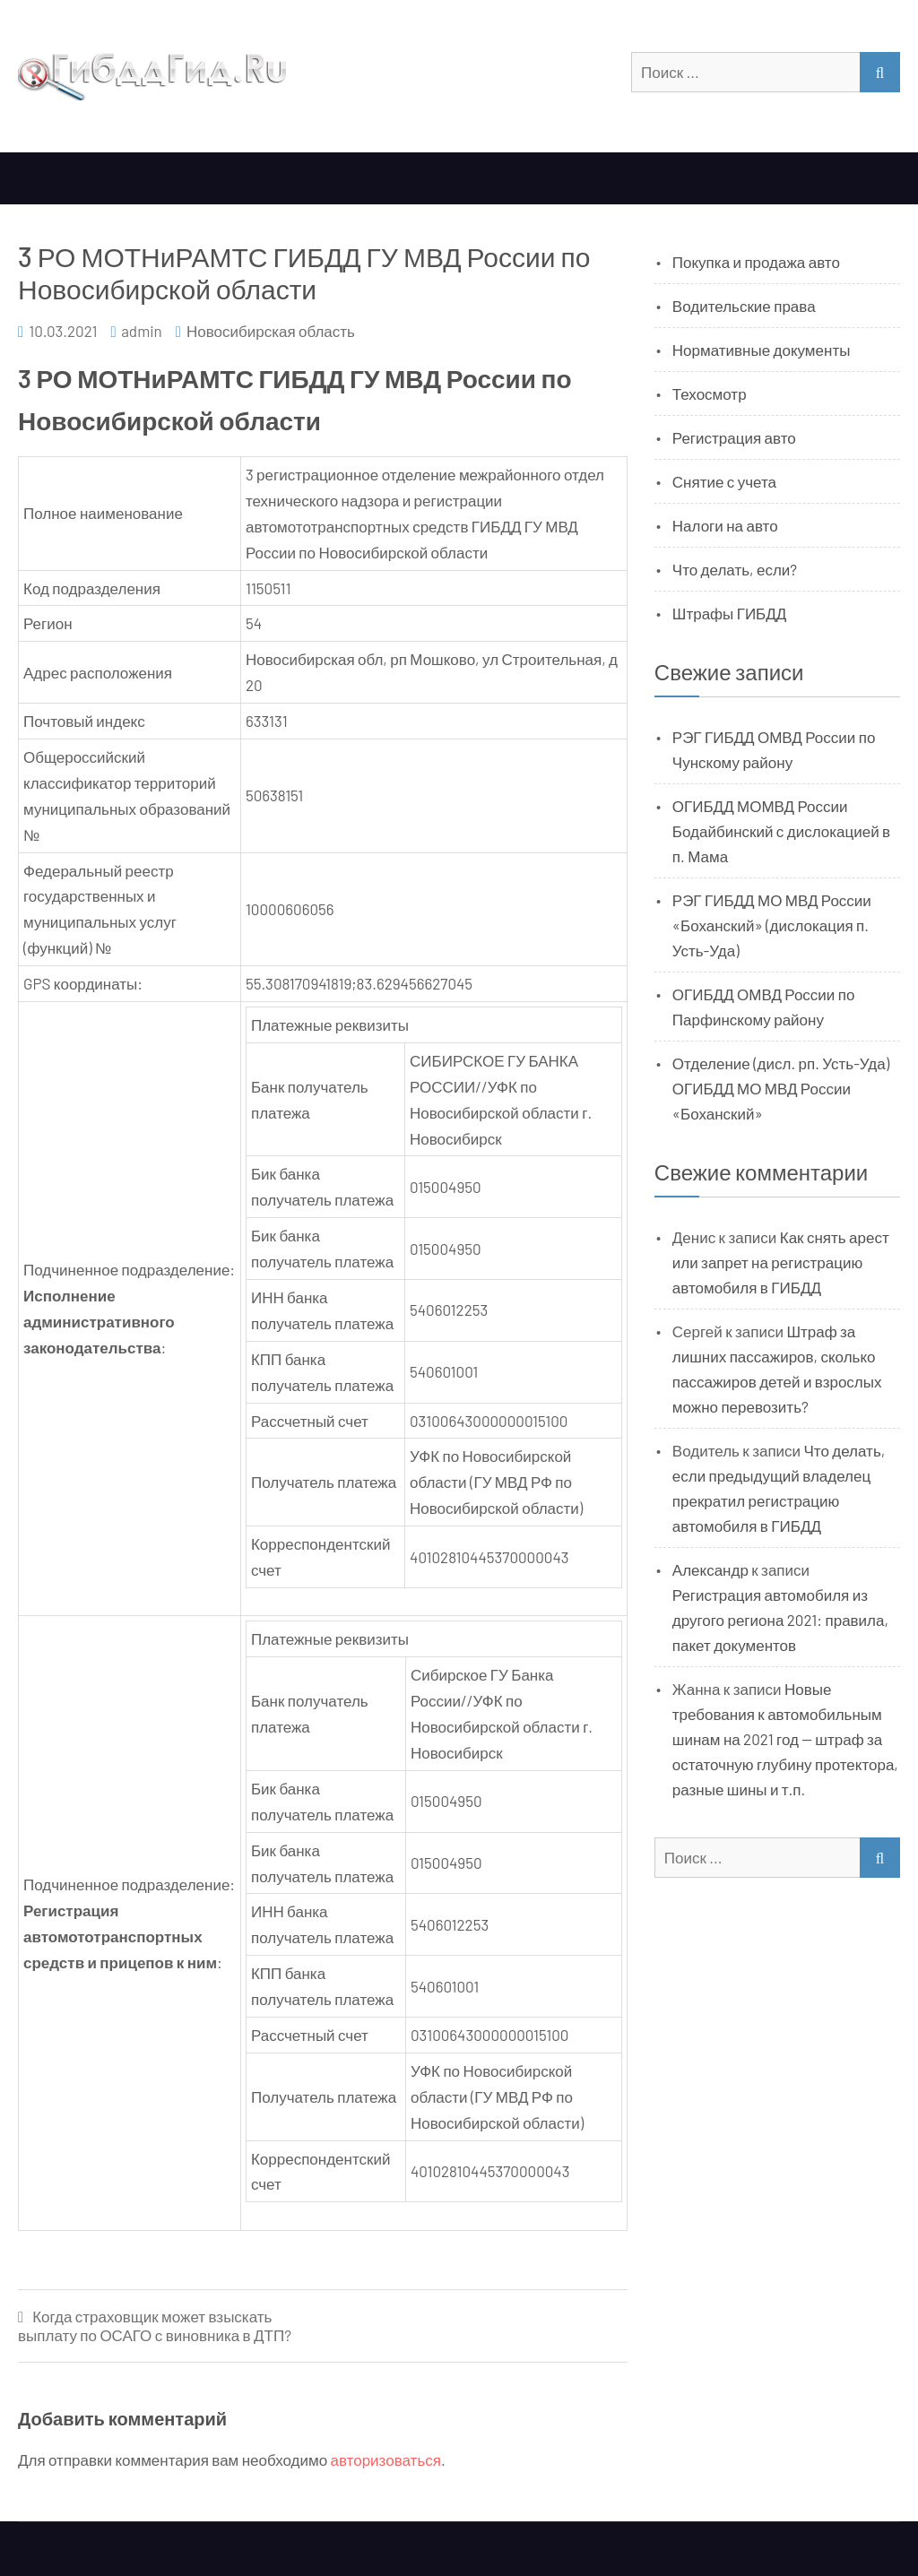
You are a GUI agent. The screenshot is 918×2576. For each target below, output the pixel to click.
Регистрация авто (734, 437)
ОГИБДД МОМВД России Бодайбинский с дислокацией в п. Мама (781, 831)
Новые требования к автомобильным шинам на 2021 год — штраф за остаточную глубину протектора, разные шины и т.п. (785, 1739)
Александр (710, 1569)
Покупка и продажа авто (756, 262)
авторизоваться (386, 2459)
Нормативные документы (761, 350)
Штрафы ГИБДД (729, 613)
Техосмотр (709, 393)
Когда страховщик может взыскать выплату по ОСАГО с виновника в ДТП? (154, 2325)
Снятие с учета (724, 481)
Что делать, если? (734, 569)
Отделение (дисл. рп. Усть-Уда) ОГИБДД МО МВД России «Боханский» (780, 1088)
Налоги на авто (725, 525)
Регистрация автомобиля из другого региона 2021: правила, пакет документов (780, 1620)
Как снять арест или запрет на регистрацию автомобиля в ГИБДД (780, 1262)
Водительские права (744, 306)
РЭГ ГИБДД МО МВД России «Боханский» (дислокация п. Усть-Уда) (771, 925)
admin (141, 331)
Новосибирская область (270, 331)
